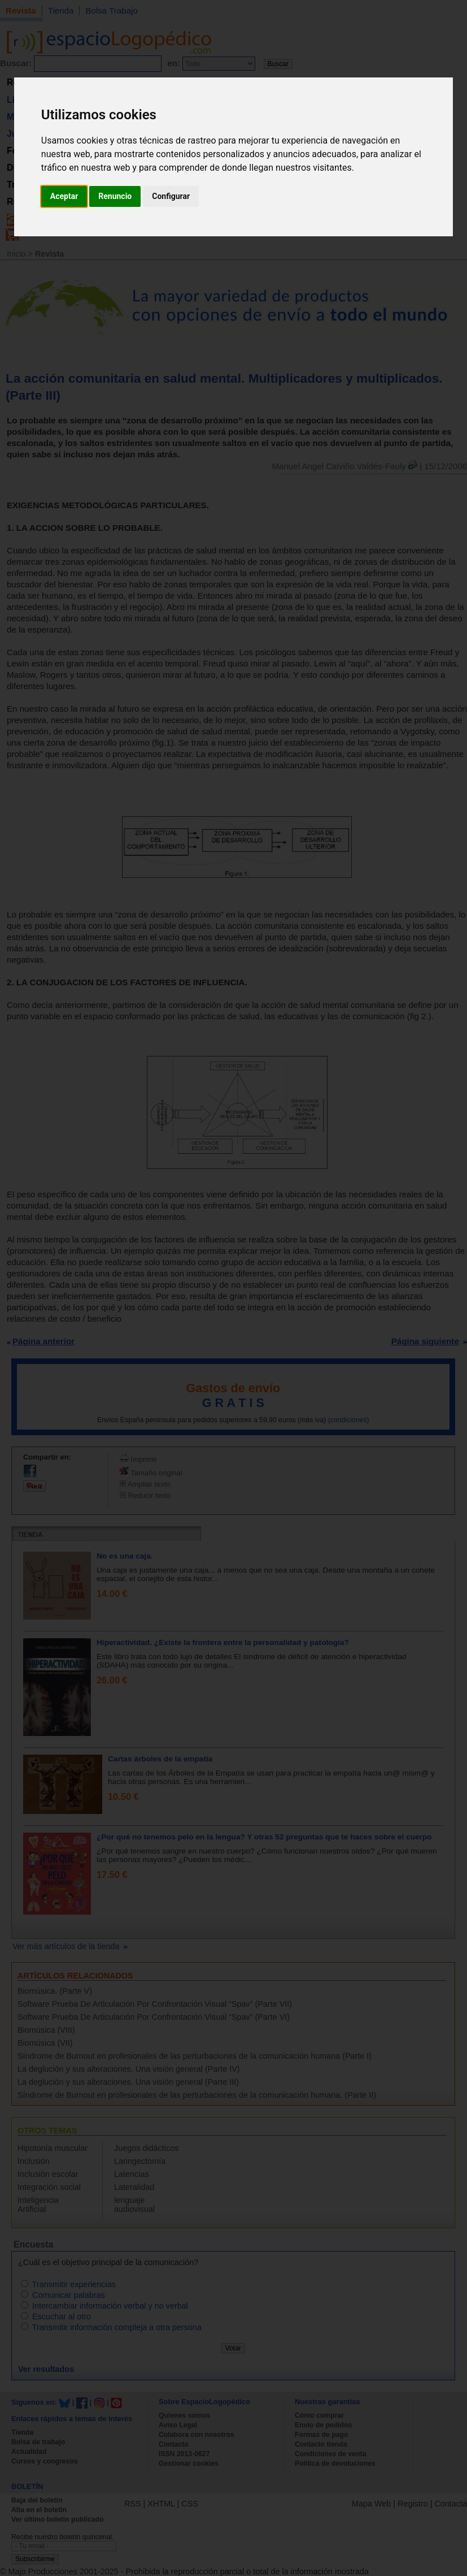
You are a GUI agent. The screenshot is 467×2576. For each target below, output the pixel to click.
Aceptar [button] (64, 196)
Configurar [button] (171, 196)
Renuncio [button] (115, 196)
